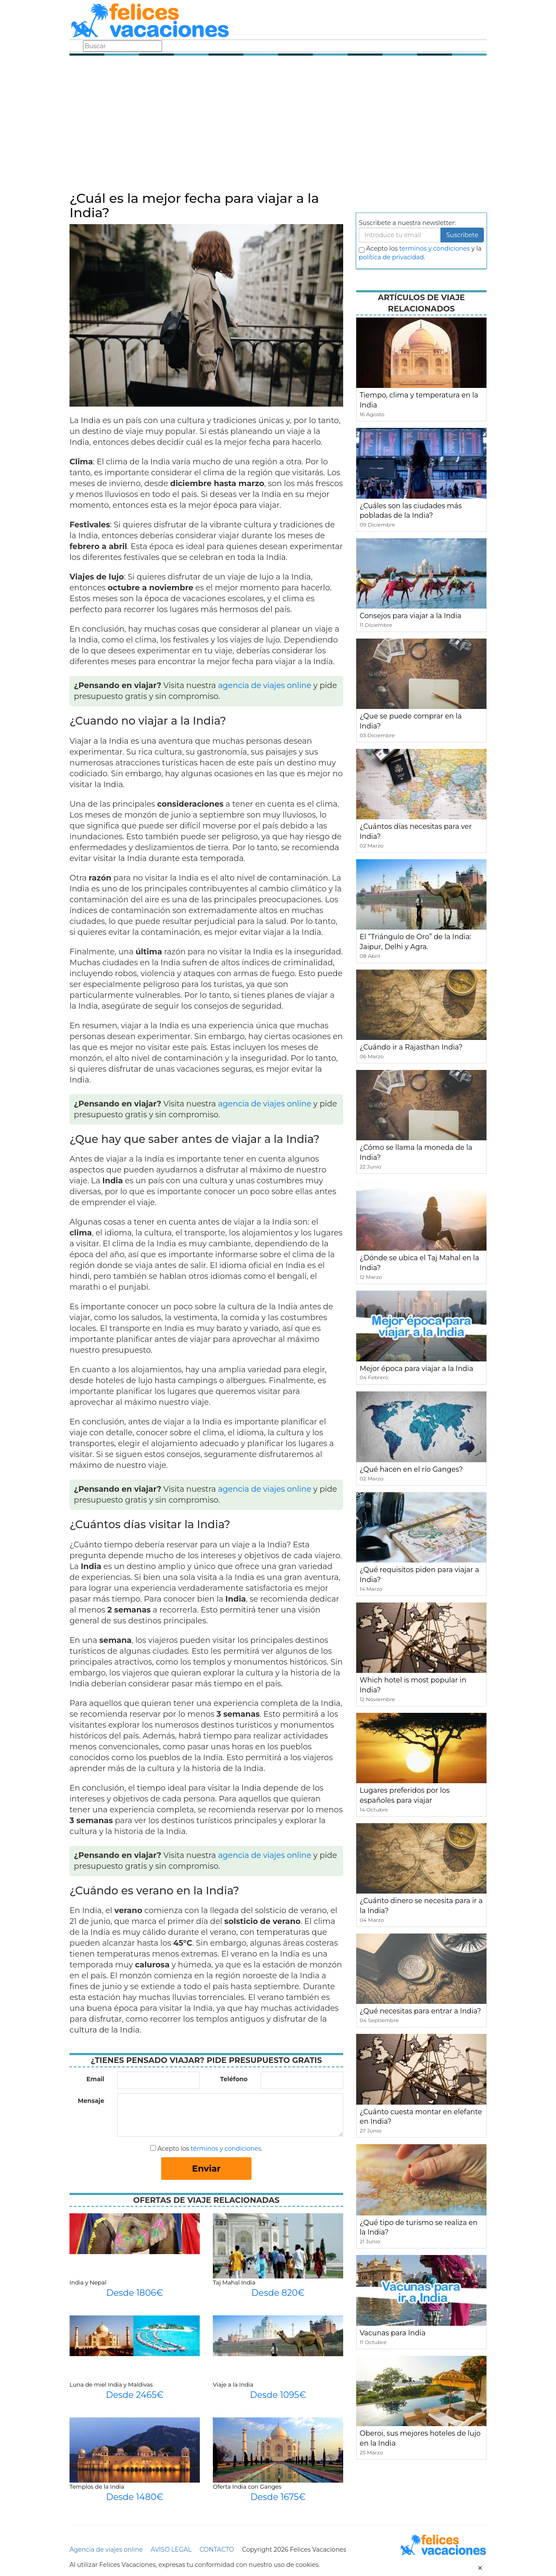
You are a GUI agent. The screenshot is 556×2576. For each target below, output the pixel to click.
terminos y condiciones (434, 248)
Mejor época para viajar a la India (416, 1368)
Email (95, 2079)
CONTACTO (216, 2549)
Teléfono (234, 2079)
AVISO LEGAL (171, 2549)
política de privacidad (391, 257)
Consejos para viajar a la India (410, 616)
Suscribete (462, 235)
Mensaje (91, 2101)
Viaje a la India (233, 2384)
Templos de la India (97, 2486)
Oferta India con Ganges (247, 2486)
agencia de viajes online (264, 685)
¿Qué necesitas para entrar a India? (420, 2011)
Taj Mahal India (234, 2282)
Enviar (206, 2168)
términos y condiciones (226, 2148)
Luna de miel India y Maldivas (111, 2384)
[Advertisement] (278, 126)
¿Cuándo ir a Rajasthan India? (411, 1047)
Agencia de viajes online (106, 2549)
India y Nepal (88, 2282)
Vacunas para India (393, 2333)
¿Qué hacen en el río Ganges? (411, 1469)
